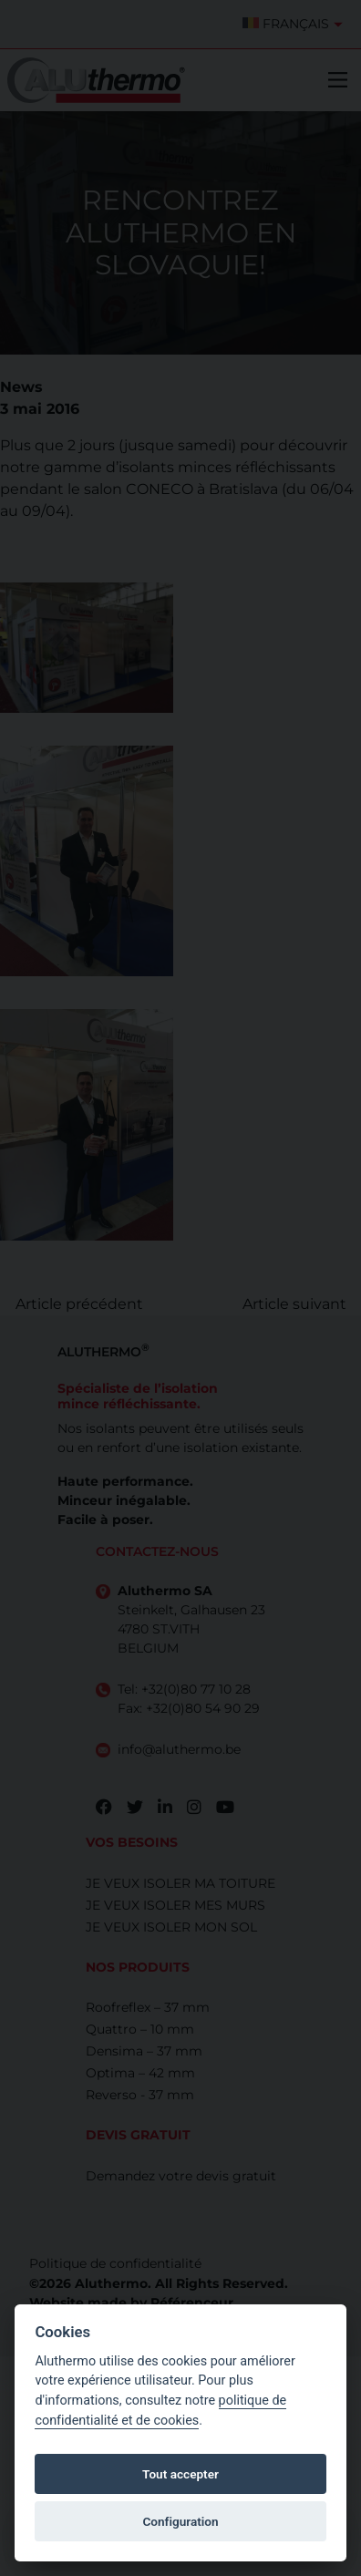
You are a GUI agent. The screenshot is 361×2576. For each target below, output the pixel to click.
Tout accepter (180, 2474)
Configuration (180, 2521)
